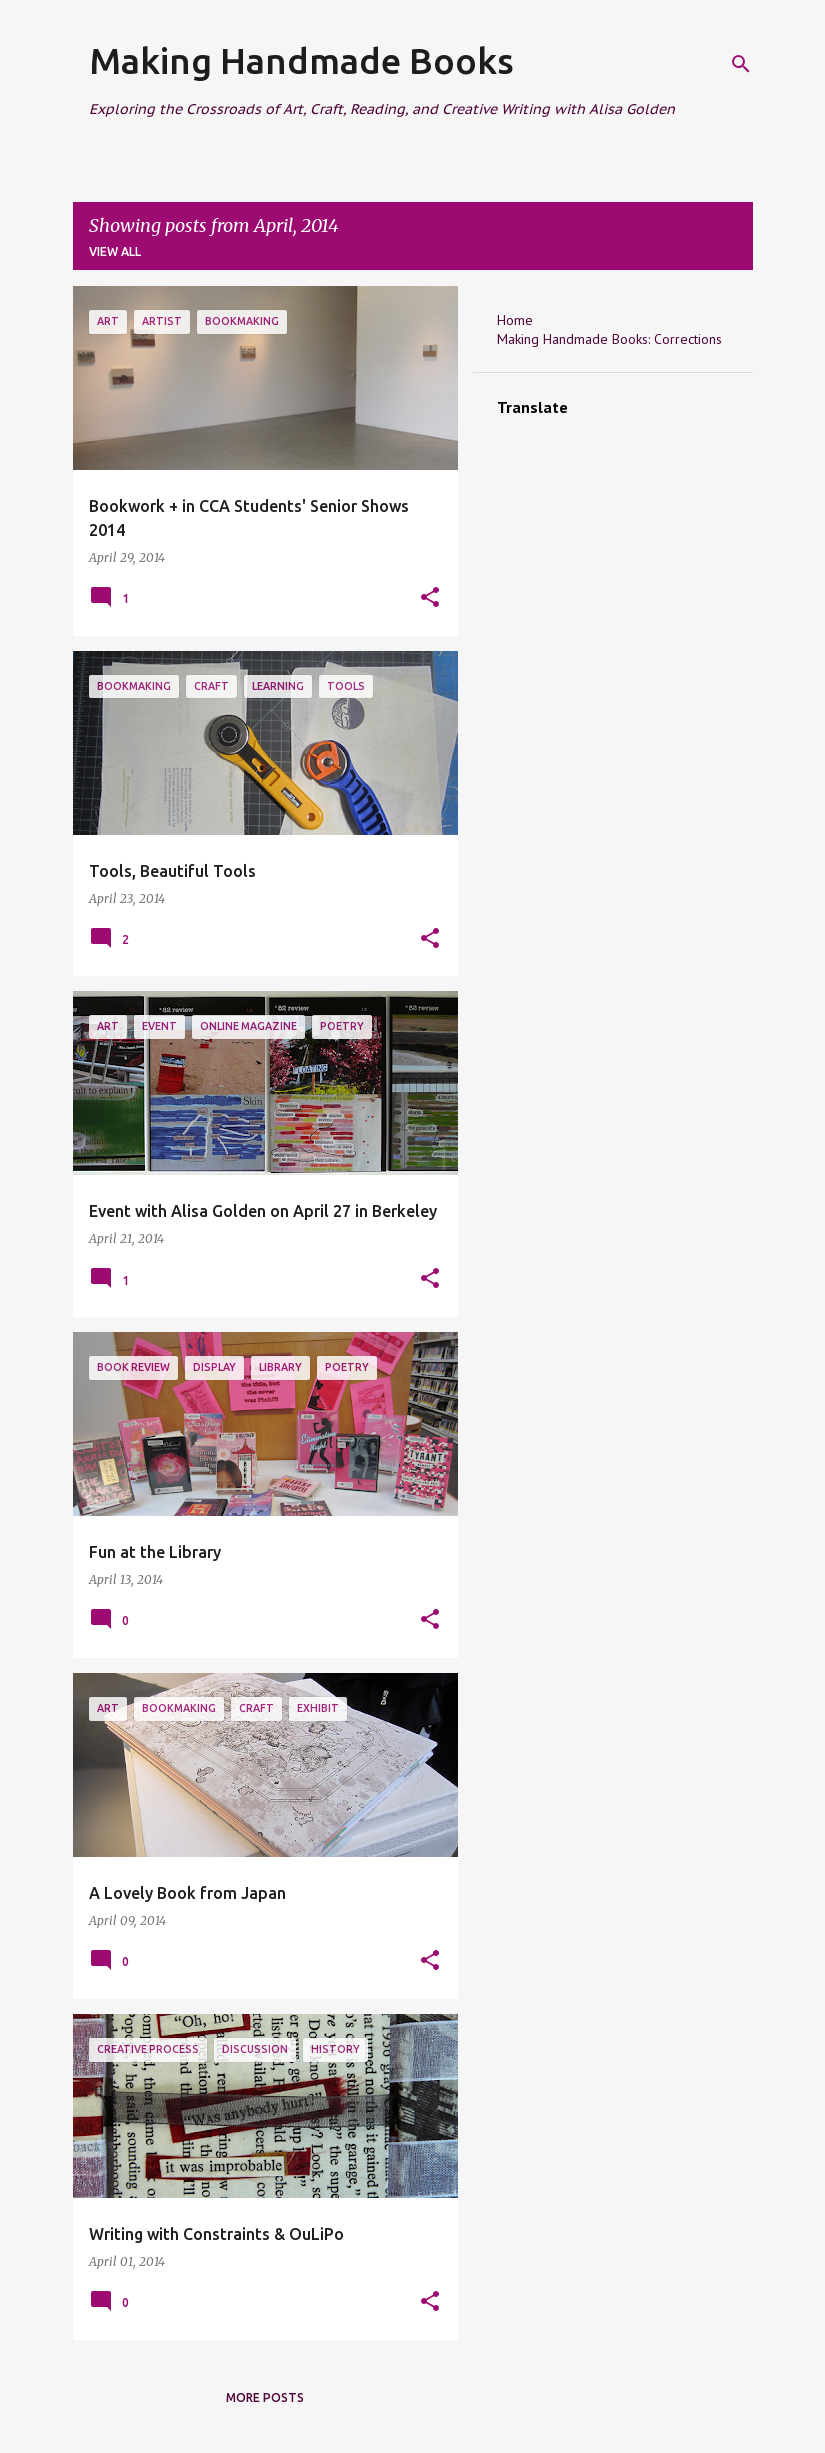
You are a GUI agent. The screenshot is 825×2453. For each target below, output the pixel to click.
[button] (430, 598)
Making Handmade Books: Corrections (609, 339)
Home (515, 320)
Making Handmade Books (301, 60)
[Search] (741, 64)
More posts (265, 2397)
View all (115, 251)
